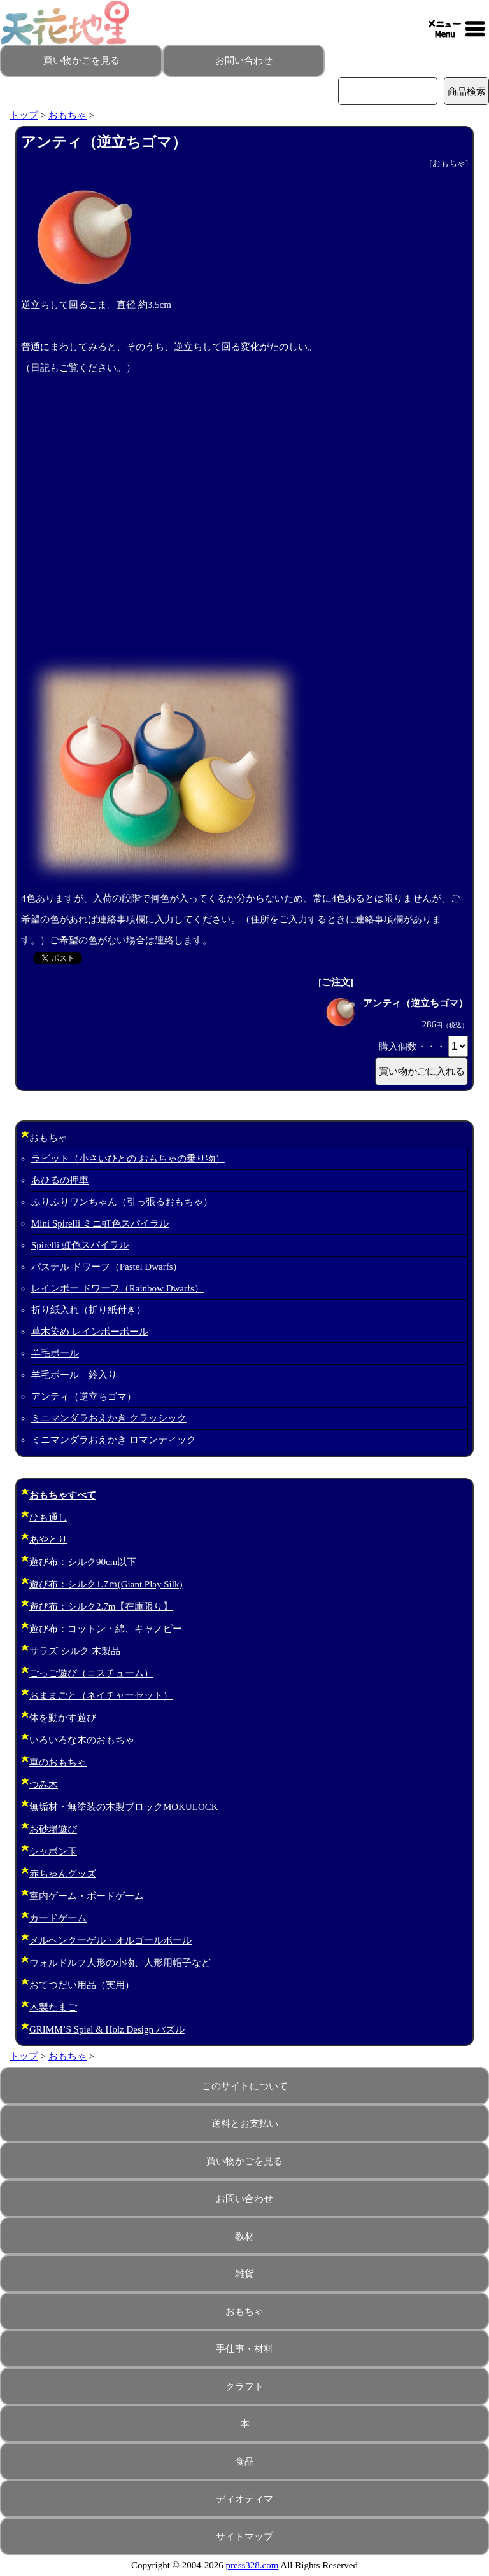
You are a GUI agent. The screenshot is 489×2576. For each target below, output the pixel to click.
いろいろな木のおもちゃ (81, 1740)
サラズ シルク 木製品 (74, 1651)
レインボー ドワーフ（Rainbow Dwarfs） (117, 1288)
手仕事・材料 (244, 2349)
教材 (244, 2236)
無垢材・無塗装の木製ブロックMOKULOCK (123, 1807)
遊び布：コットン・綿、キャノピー (105, 1629)
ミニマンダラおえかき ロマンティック (113, 1440)
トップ (24, 115)
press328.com (252, 2565)
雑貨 (244, 2274)
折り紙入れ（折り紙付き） (88, 1310)
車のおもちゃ (58, 1762)
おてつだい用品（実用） (81, 1985)
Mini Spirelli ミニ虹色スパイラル (100, 1223)
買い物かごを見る (81, 60)
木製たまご (53, 2007)
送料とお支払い (244, 2124)
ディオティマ (244, 2499)
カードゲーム (58, 1918)
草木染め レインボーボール (89, 1331)
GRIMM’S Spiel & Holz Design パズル (107, 2029)
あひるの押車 (60, 1180)
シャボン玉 (53, 1851)
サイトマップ (244, 2536)
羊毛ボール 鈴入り (74, 1375)
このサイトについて (245, 2086)
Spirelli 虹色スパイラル (80, 1245)
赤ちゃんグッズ (62, 1874)
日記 (40, 368)
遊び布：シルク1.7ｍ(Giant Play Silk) (105, 1584)
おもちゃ (67, 115)
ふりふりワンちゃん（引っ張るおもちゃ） (122, 1202)
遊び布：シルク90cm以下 (82, 1562)
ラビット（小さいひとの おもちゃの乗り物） (128, 1158)
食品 (244, 2461)
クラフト (244, 2386)
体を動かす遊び (62, 1718)
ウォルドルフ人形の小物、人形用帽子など (120, 1963)
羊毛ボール (55, 1353)
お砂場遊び (53, 1829)
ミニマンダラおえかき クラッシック (109, 1418)
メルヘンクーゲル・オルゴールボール (110, 1940)
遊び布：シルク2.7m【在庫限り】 (101, 1606)
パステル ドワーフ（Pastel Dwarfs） (106, 1267)
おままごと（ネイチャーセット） (101, 1695)
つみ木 (43, 1784)
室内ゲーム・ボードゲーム (86, 1896)
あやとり (48, 1540)
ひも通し (48, 1517)
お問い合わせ (244, 60)
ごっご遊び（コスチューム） (91, 1673)
